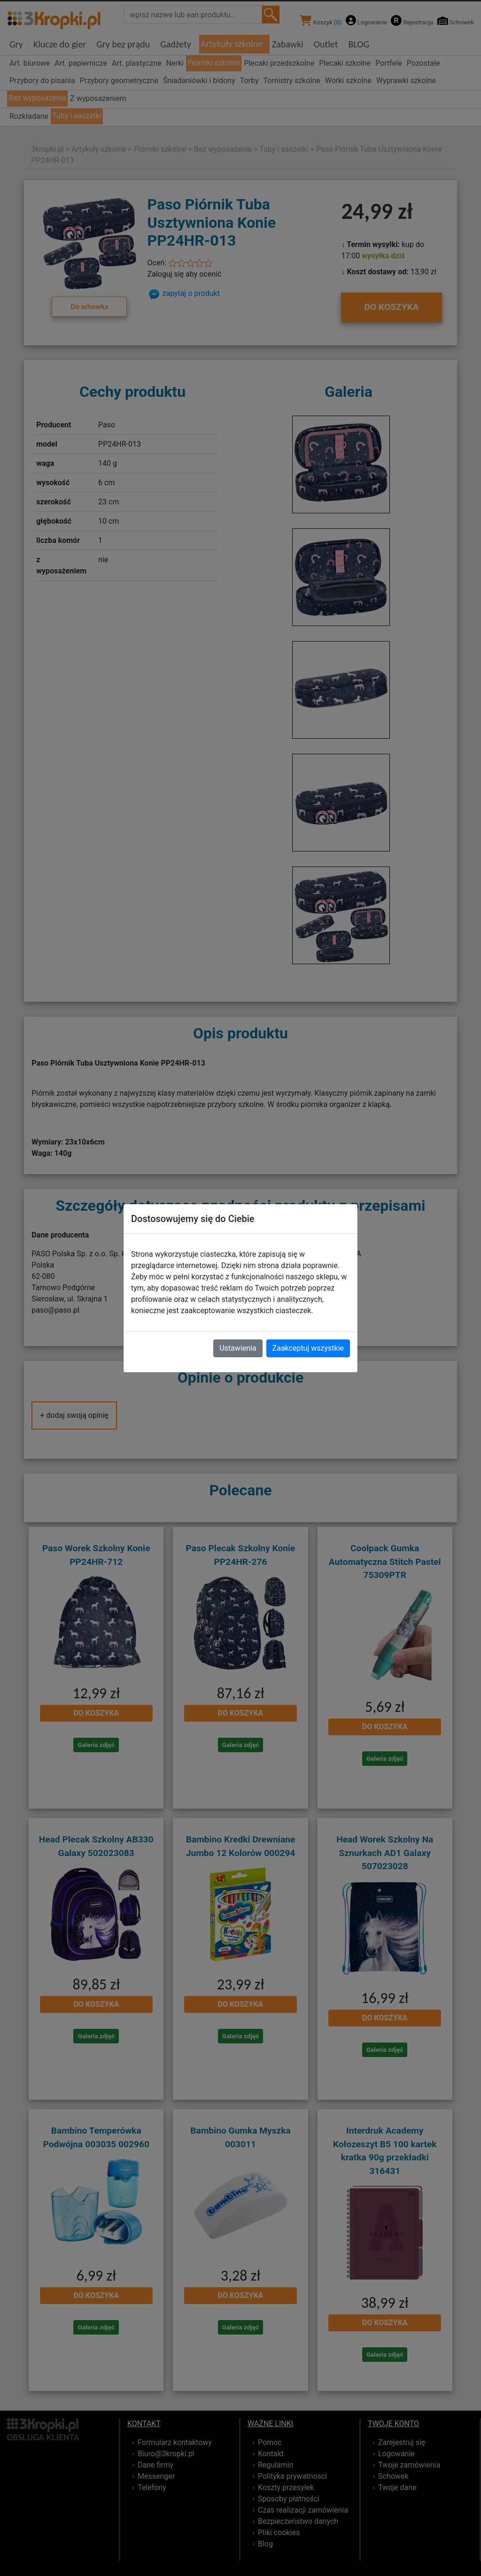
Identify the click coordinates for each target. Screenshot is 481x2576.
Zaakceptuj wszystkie (308, 1348)
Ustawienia (237, 1348)
